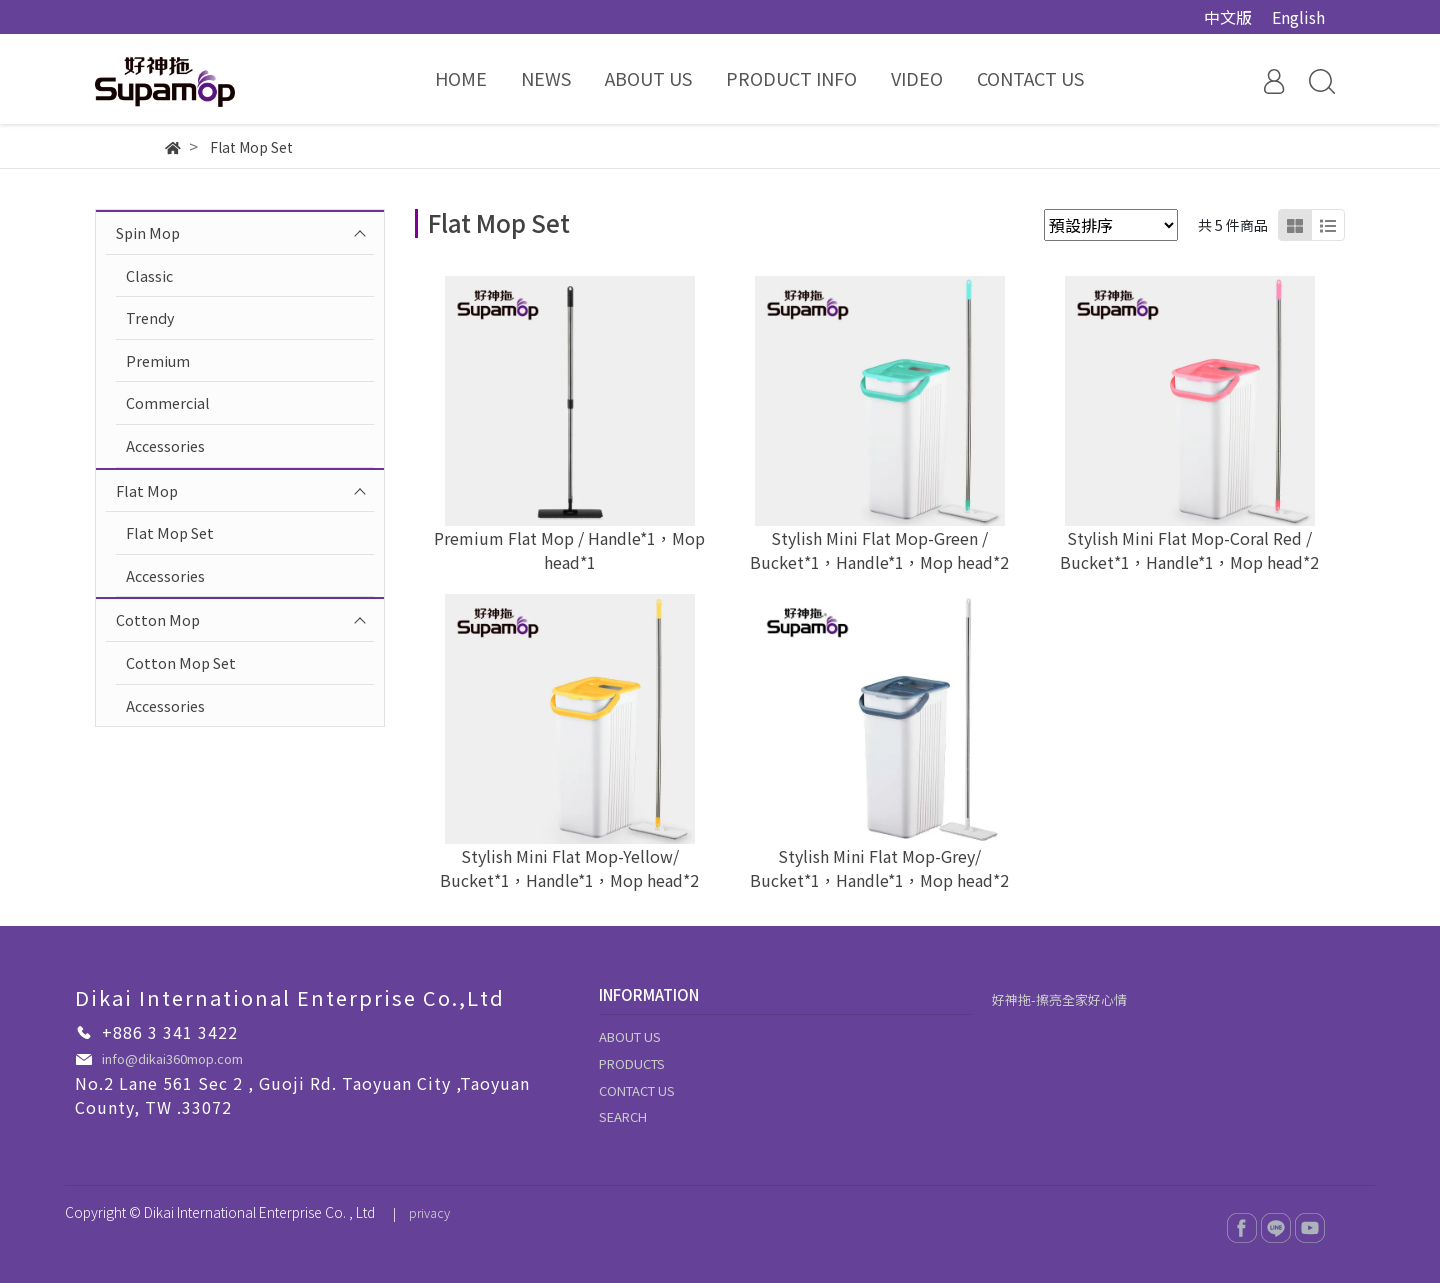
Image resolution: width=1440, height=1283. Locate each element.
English (1298, 17)
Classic (149, 275)
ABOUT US (630, 1036)
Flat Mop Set (170, 532)
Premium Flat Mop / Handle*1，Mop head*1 (569, 550)
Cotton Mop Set (181, 662)
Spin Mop (148, 232)
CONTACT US (637, 1090)
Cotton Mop (158, 619)
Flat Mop (147, 490)
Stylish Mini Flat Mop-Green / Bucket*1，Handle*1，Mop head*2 (879, 550)
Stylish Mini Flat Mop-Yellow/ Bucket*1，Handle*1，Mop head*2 (569, 868)
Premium (158, 360)
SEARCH (623, 1116)
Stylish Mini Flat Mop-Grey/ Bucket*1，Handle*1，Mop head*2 (879, 868)
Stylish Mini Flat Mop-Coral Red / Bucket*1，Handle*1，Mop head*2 (1189, 550)
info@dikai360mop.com (172, 1058)
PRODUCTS (632, 1063)
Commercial (168, 402)
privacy (429, 1212)
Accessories (165, 445)
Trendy (150, 317)
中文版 (1228, 17)
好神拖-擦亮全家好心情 (1059, 999)
